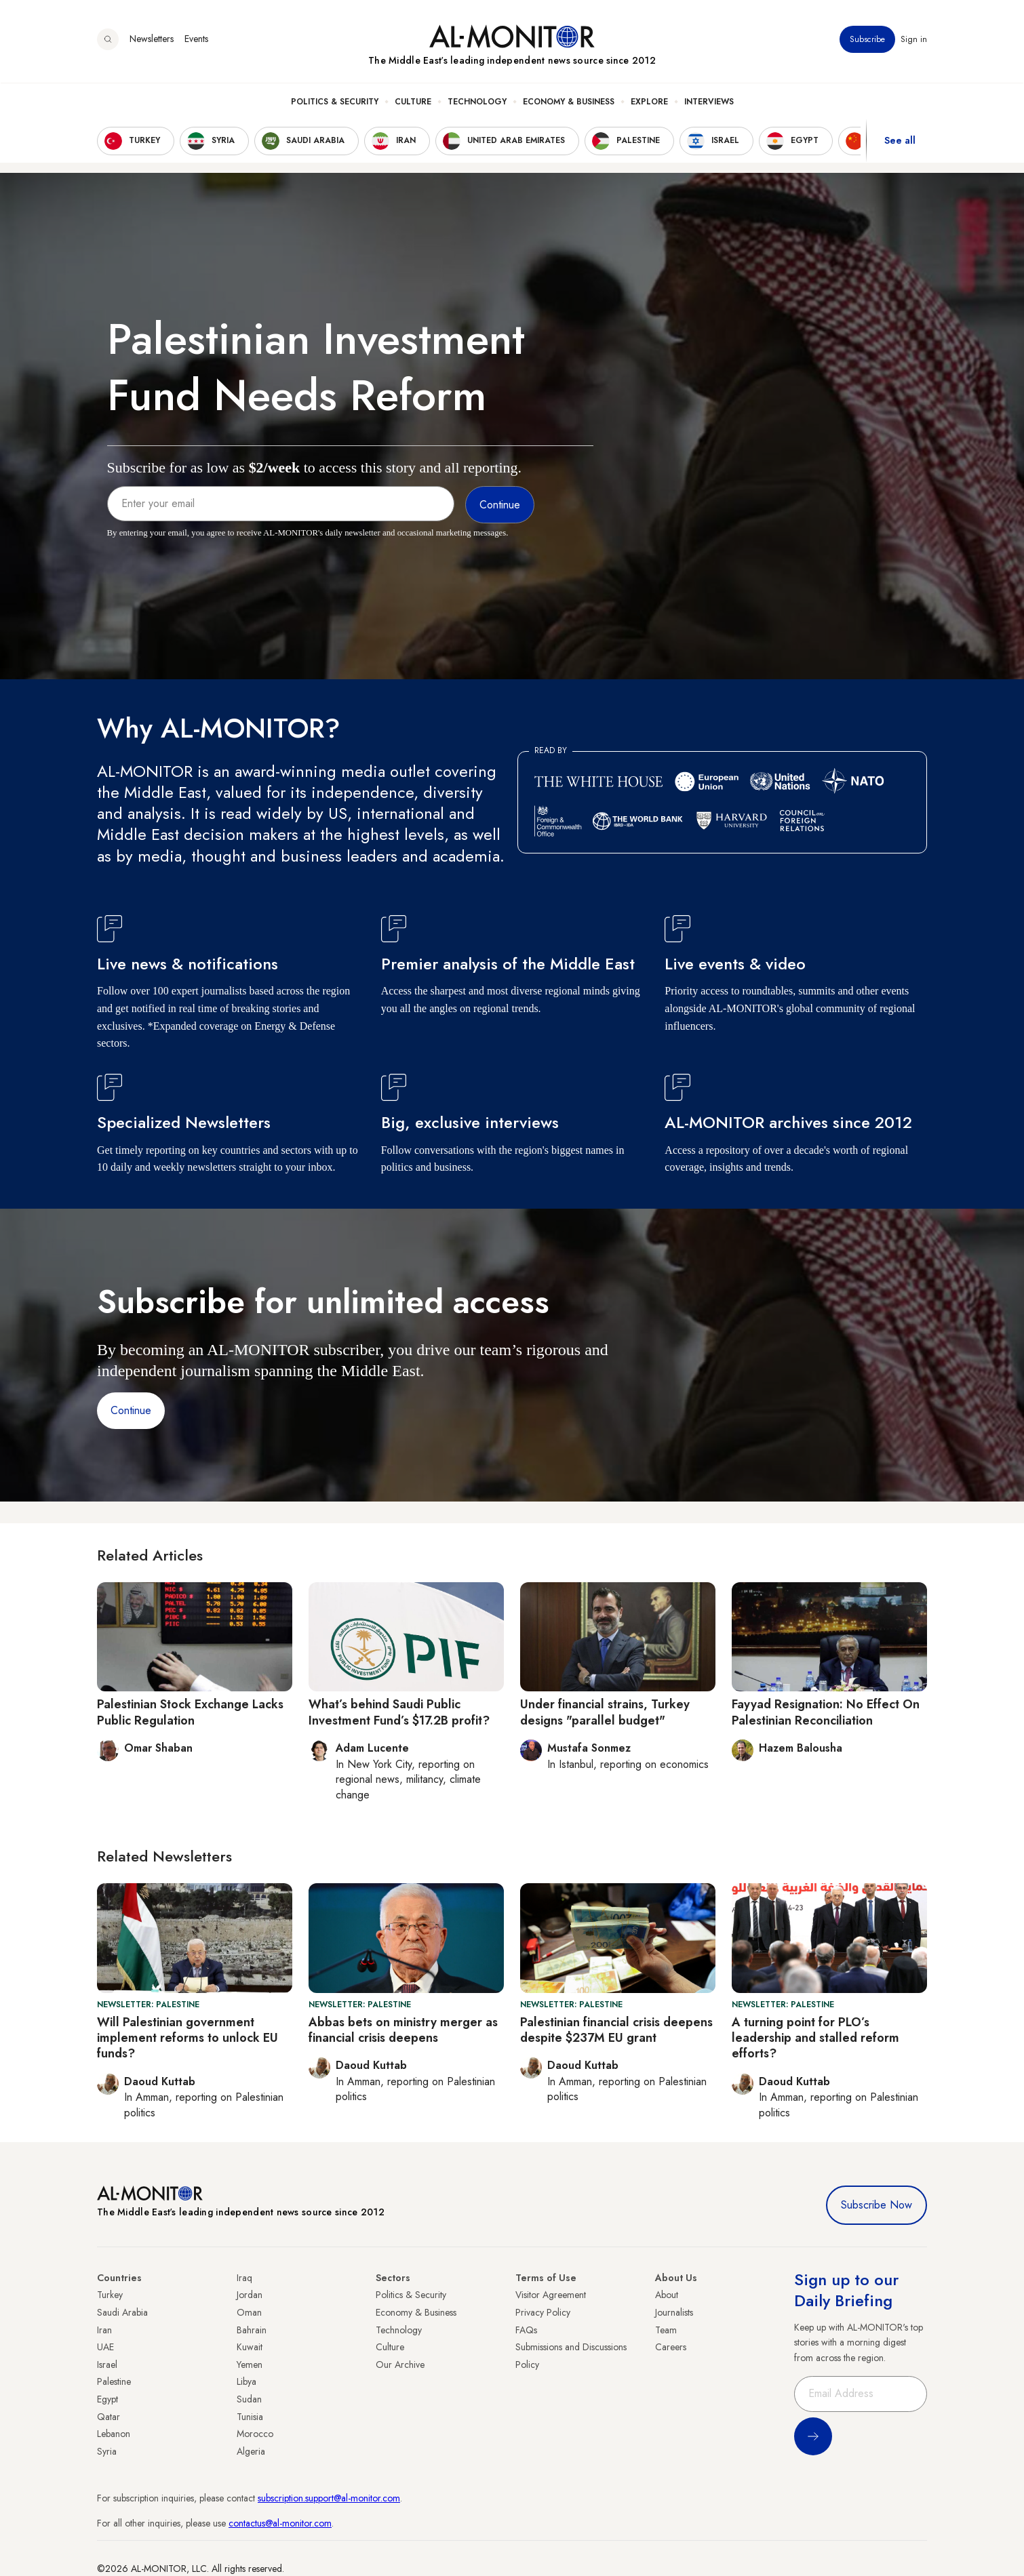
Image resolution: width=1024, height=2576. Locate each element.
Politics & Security (334, 102)
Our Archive (400, 2364)
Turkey (110, 2294)
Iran (104, 2330)
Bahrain (252, 2330)
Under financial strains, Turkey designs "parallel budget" (605, 1712)
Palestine (114, 2381)
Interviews (709, 102)
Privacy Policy (542, 2312)
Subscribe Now (876, 2205)
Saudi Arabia (122, 2312)
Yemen (249, 2364)
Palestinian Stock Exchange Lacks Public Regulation (190, 1712)
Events (196, 40)
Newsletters (152, 40)
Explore (649, 102)
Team (666, 2330)
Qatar (108, 2416)
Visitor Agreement (550, 2294)
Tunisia (250, 2416)
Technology (477, 102)
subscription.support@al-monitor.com (329, 2498)
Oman (249, 2312)
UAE (105, 2347)
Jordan (249, 2294)
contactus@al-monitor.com (280, 2523)
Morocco (255, 2433)
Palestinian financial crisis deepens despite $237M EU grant (616, 2030)
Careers (670, 2347)
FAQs (526, 2330)
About (666, 2294)
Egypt (107, 2399)
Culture (413, 102)
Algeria (251, 2451)
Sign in (914, 40)
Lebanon (113, 2433)
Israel (107, 2364)
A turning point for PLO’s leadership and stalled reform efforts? (815, 2038)
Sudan (249, 2399)
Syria (107, 2451)
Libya (246, 2381)
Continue (131, 1410)
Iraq (244, 2278)
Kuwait (249, 2347)
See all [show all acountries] (899, 141)
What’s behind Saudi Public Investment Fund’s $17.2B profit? (399, 1712)
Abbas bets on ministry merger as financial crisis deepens (403, 2030)
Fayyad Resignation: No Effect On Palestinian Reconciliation (826, 1712)
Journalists (674, 2312)
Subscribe (867, 40)
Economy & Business (568, 102)
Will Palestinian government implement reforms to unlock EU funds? (187, 2038)
